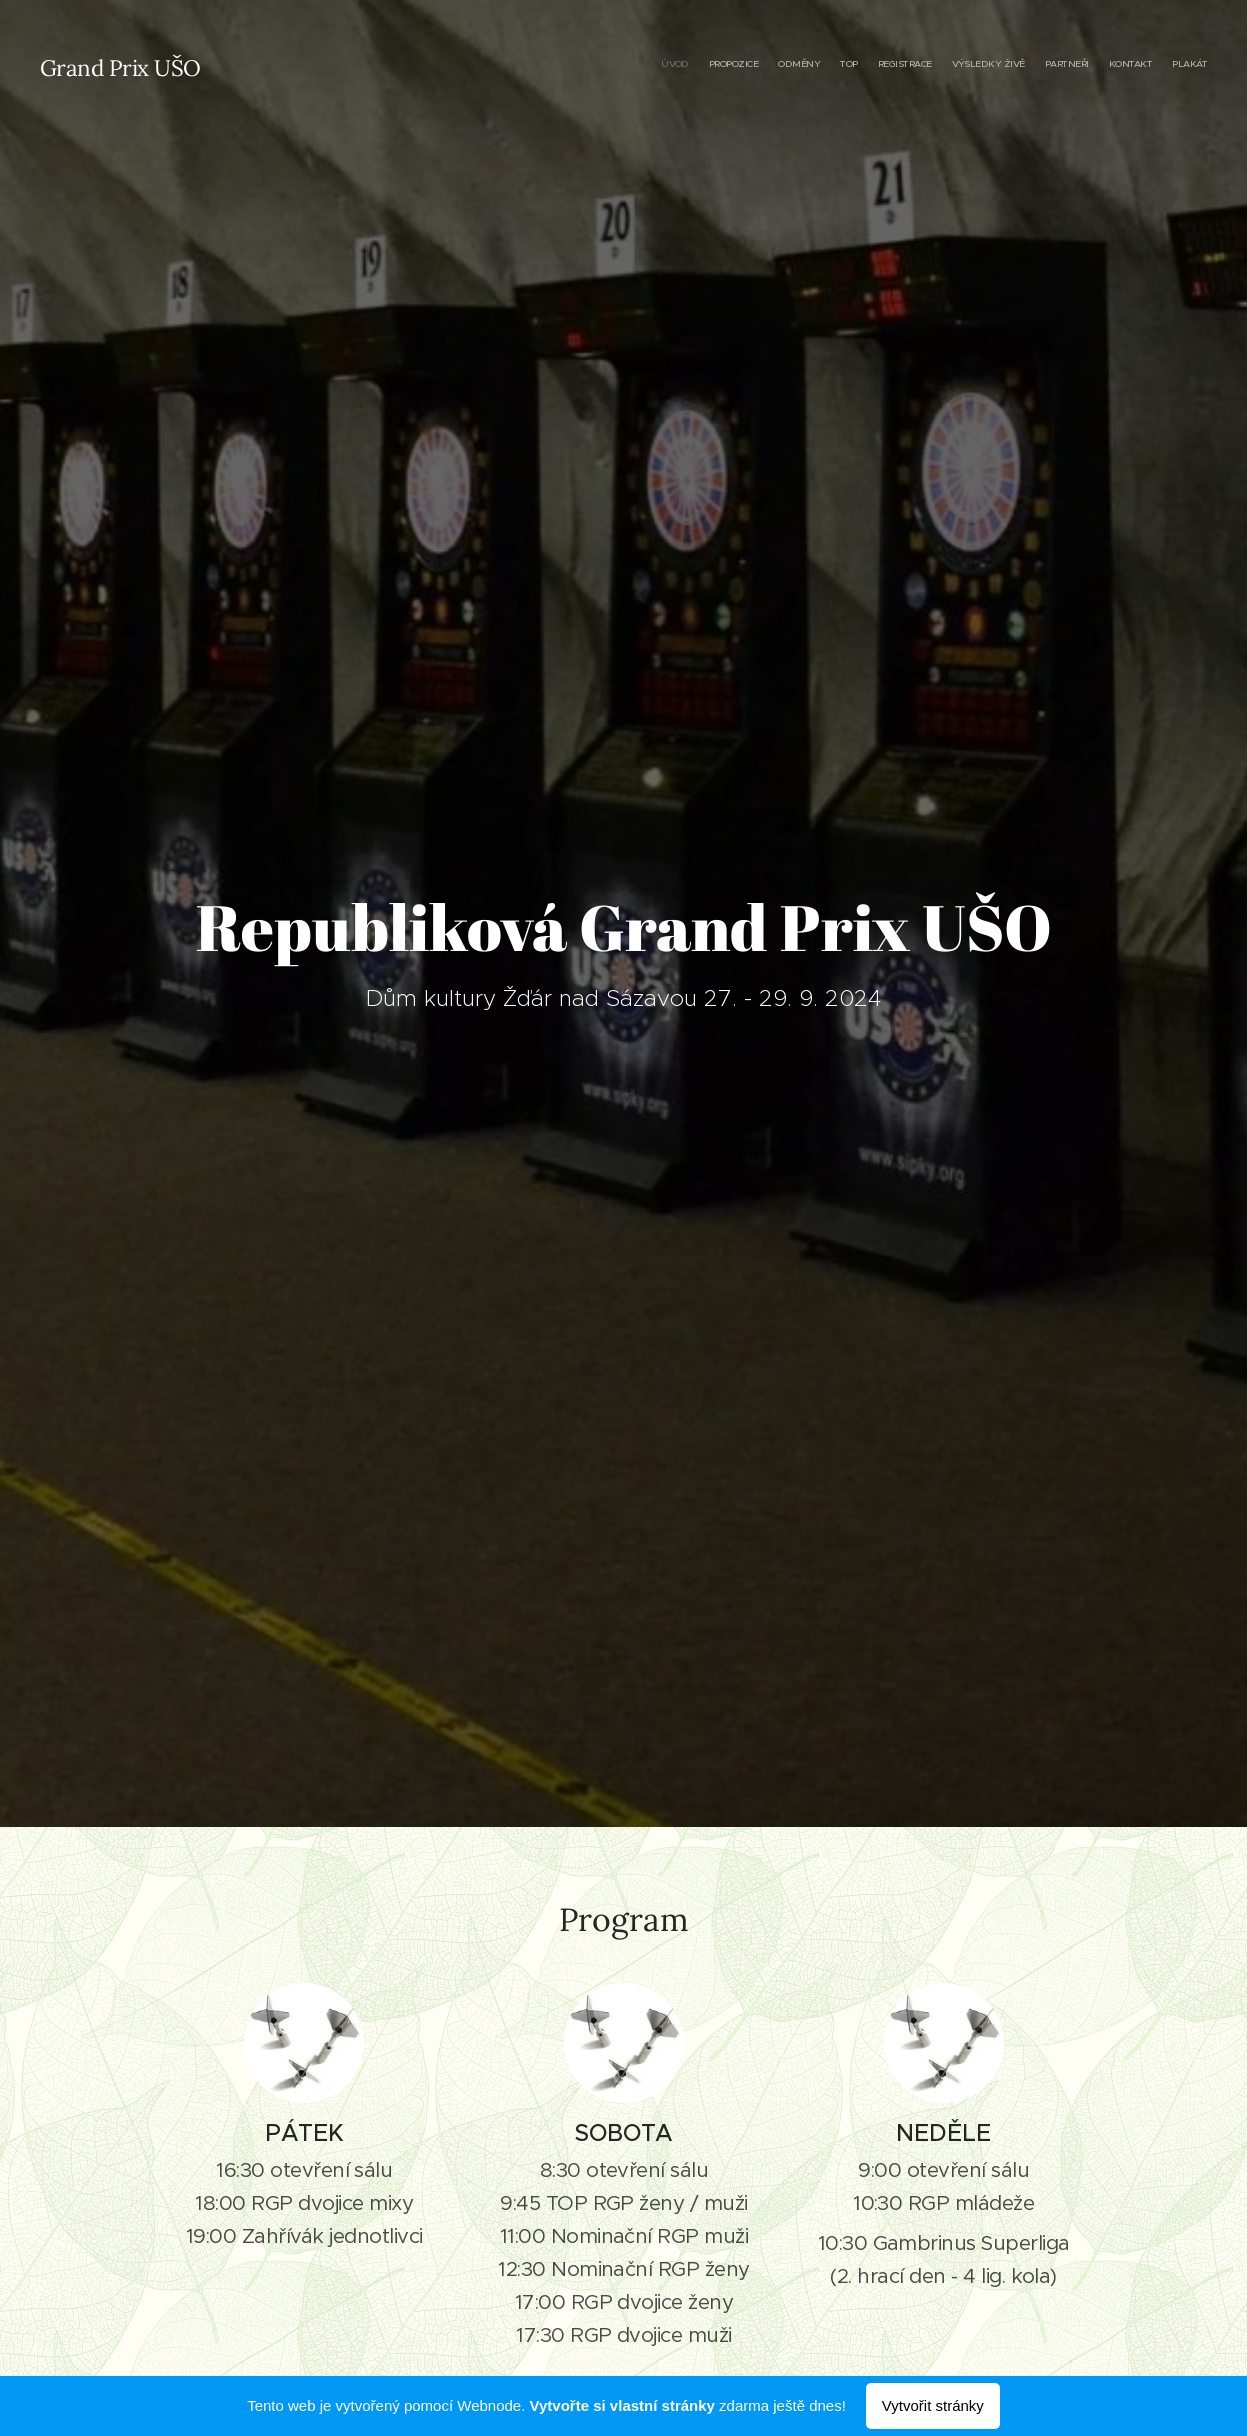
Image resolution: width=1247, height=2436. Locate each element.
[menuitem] (1049, 65)
